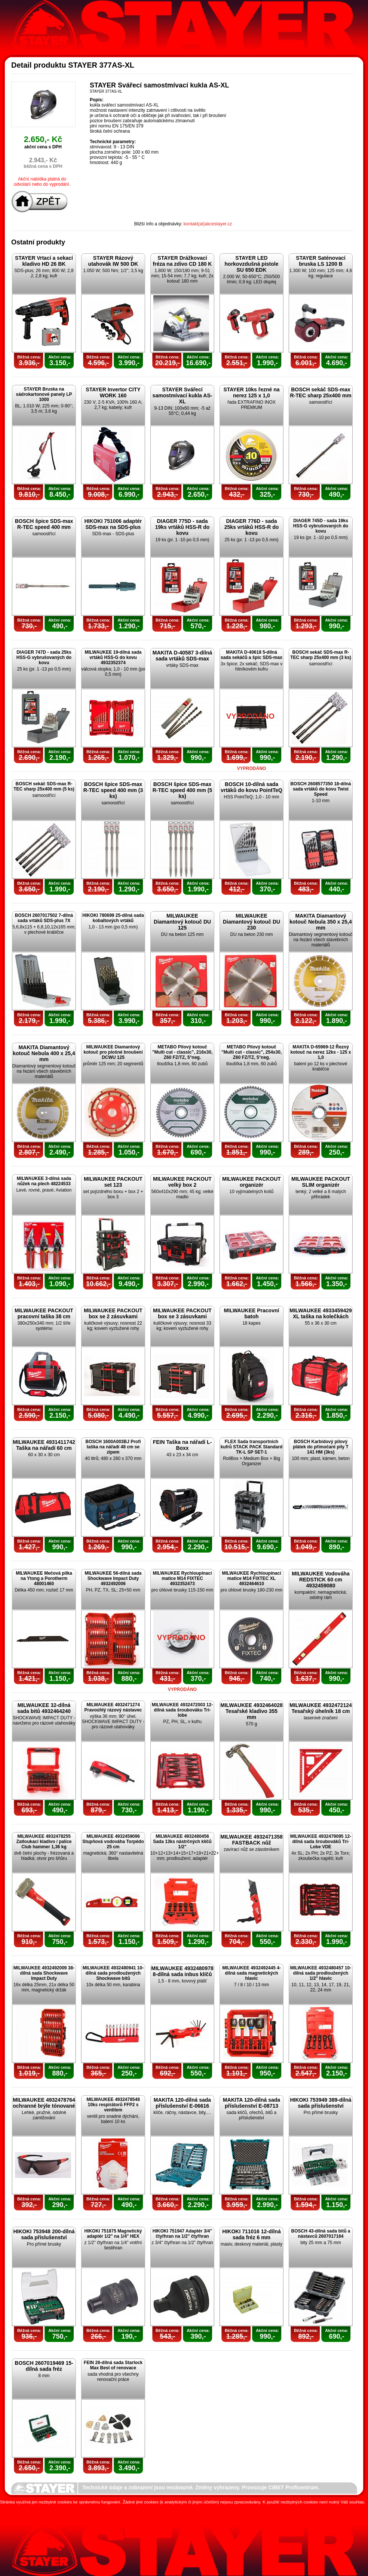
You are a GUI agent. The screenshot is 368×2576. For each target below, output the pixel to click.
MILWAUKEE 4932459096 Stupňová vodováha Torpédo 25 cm (113, 1841)
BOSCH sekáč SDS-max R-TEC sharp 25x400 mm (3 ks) (320, 655)
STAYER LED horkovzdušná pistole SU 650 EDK (252, 264)
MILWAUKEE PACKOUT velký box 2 (182, 1182)
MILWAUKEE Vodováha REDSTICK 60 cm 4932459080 (321, 1580)
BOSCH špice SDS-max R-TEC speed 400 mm (44, 524)
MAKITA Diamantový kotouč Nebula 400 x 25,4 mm (44, 1053)
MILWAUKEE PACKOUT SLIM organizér (320, 1182)
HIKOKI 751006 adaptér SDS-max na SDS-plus (113, 524)
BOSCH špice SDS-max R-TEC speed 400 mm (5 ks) (182, 790)
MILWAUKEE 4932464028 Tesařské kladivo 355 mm (251, 1711)
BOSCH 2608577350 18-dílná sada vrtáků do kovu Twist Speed (320, 789)
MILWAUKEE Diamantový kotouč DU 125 (182, 922)
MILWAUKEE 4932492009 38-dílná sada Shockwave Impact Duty (43, 1973)
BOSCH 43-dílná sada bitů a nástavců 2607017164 (320, 2233)
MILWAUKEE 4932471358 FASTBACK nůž (251, 1840)
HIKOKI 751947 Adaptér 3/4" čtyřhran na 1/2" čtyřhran (182, 2233)
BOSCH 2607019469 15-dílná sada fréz (44, 2366)
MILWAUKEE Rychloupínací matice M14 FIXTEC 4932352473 (182, 1578)
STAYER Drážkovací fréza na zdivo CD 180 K (182, 261)
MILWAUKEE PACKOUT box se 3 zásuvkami (182, 1313)
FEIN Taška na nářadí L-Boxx (182, 1445)
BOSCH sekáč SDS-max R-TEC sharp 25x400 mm (320, 392)
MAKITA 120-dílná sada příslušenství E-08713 (251, 2103)
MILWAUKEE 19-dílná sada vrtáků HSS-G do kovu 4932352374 (113, 657)
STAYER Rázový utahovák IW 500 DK (113, 261)
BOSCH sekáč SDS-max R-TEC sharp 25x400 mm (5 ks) (43, 786)
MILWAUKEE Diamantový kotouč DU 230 (251, 922)
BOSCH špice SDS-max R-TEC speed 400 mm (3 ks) (113, 790)
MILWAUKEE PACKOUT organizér (251, 1182)
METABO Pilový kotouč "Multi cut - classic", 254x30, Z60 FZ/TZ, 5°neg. (251, 1052)
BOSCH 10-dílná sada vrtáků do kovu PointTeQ (251, 787)
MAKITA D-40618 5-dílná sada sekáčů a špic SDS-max (251, 655)
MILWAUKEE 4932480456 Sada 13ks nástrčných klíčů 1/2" (182, 1841)
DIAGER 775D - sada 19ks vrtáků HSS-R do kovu (182, 527)
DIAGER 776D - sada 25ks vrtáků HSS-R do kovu (251, 527)
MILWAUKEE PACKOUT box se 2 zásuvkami (113, 1313)
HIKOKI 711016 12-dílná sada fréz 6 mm (251, 2234)
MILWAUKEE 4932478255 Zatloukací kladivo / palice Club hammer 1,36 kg (43, 1841)
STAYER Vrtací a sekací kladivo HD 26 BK (44, 261)
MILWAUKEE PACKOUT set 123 (113, 1182)
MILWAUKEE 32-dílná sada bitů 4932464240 (44, 1708)
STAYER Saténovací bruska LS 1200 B (320, 261)
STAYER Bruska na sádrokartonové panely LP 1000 (44, 394)
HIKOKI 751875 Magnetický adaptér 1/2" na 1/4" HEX (113, 2233)
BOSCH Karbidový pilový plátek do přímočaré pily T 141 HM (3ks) (321, 1447)
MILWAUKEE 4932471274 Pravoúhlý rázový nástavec (113, 1707)
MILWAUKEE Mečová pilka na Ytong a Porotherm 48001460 (44, 1578)
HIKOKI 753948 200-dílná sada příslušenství (43, 2234)
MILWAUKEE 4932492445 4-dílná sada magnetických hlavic (251, 1973)
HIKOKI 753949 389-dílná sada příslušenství (320, 2103)
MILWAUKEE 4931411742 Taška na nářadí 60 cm (44, 1445)
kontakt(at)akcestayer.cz (208, 224)
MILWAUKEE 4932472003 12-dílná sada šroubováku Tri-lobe (182, 1710)
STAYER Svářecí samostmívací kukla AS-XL (182, 395)
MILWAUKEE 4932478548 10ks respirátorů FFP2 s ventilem (113, 2105)
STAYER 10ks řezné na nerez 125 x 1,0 (251, 392)
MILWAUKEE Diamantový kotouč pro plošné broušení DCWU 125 (112, 1052)
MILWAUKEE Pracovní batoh (251, 1313)
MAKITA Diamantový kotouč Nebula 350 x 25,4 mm (320, 922)
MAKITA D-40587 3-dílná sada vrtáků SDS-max (182, 656)
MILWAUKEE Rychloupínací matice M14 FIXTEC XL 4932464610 (251, 1578)
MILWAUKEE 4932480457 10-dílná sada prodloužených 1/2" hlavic (320, 1973)
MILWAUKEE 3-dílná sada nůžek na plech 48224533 (44, 1181)
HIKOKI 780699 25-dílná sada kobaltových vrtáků (113, 918)
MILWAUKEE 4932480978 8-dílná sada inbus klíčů (182, 1971)
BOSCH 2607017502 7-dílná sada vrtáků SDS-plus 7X (44, 918)
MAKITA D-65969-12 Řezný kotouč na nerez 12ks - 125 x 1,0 (320, 1052)
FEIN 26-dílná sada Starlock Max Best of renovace (113, 2365)
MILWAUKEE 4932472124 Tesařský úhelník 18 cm (320, 1708)
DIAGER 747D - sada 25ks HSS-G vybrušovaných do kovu (43, 657)
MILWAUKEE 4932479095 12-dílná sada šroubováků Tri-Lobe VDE (320, 1841)
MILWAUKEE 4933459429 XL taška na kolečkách (320, 1313)
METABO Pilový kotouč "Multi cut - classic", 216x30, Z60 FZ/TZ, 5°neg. (182, 1052)
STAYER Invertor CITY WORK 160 (113, 392)
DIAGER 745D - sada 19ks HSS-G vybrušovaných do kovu (320, 526)
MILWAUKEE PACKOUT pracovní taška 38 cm (44, 1313)
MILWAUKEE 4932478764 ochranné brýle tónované (44, 2103)
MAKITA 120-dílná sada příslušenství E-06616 (182, 2103)
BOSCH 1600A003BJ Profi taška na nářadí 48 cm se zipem (113, 1447)
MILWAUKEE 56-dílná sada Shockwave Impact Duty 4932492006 (113, 1578)
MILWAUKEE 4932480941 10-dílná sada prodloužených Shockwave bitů (113, 1973)
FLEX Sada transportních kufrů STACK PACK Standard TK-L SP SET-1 (252, 1447)
